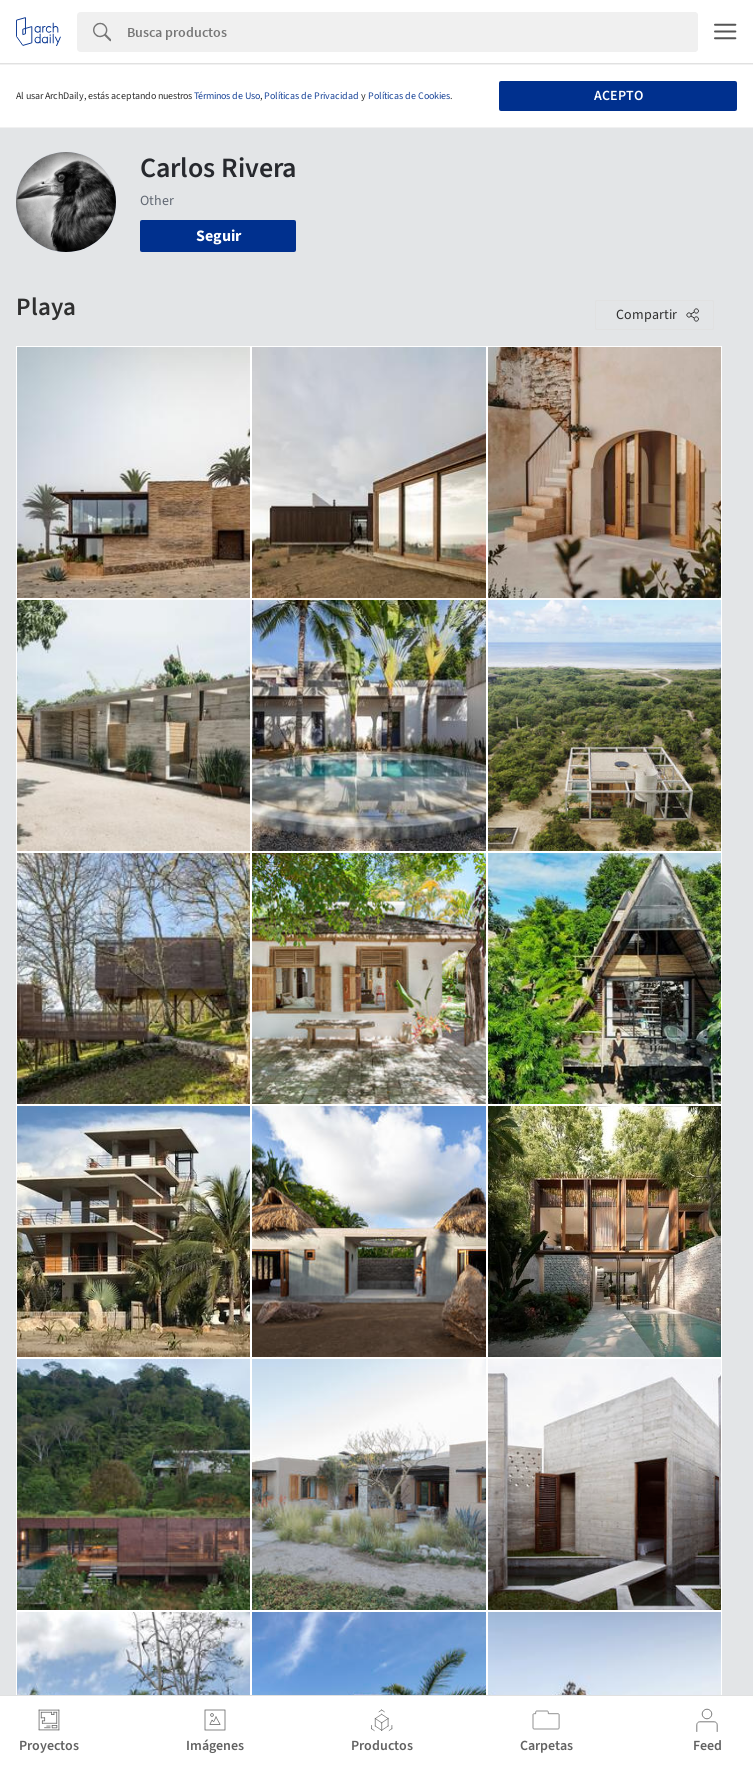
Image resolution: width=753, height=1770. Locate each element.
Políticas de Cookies (409, 96)
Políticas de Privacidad (311, 96)
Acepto (618, 96)
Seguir (218, 236)
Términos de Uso (227, 96)
